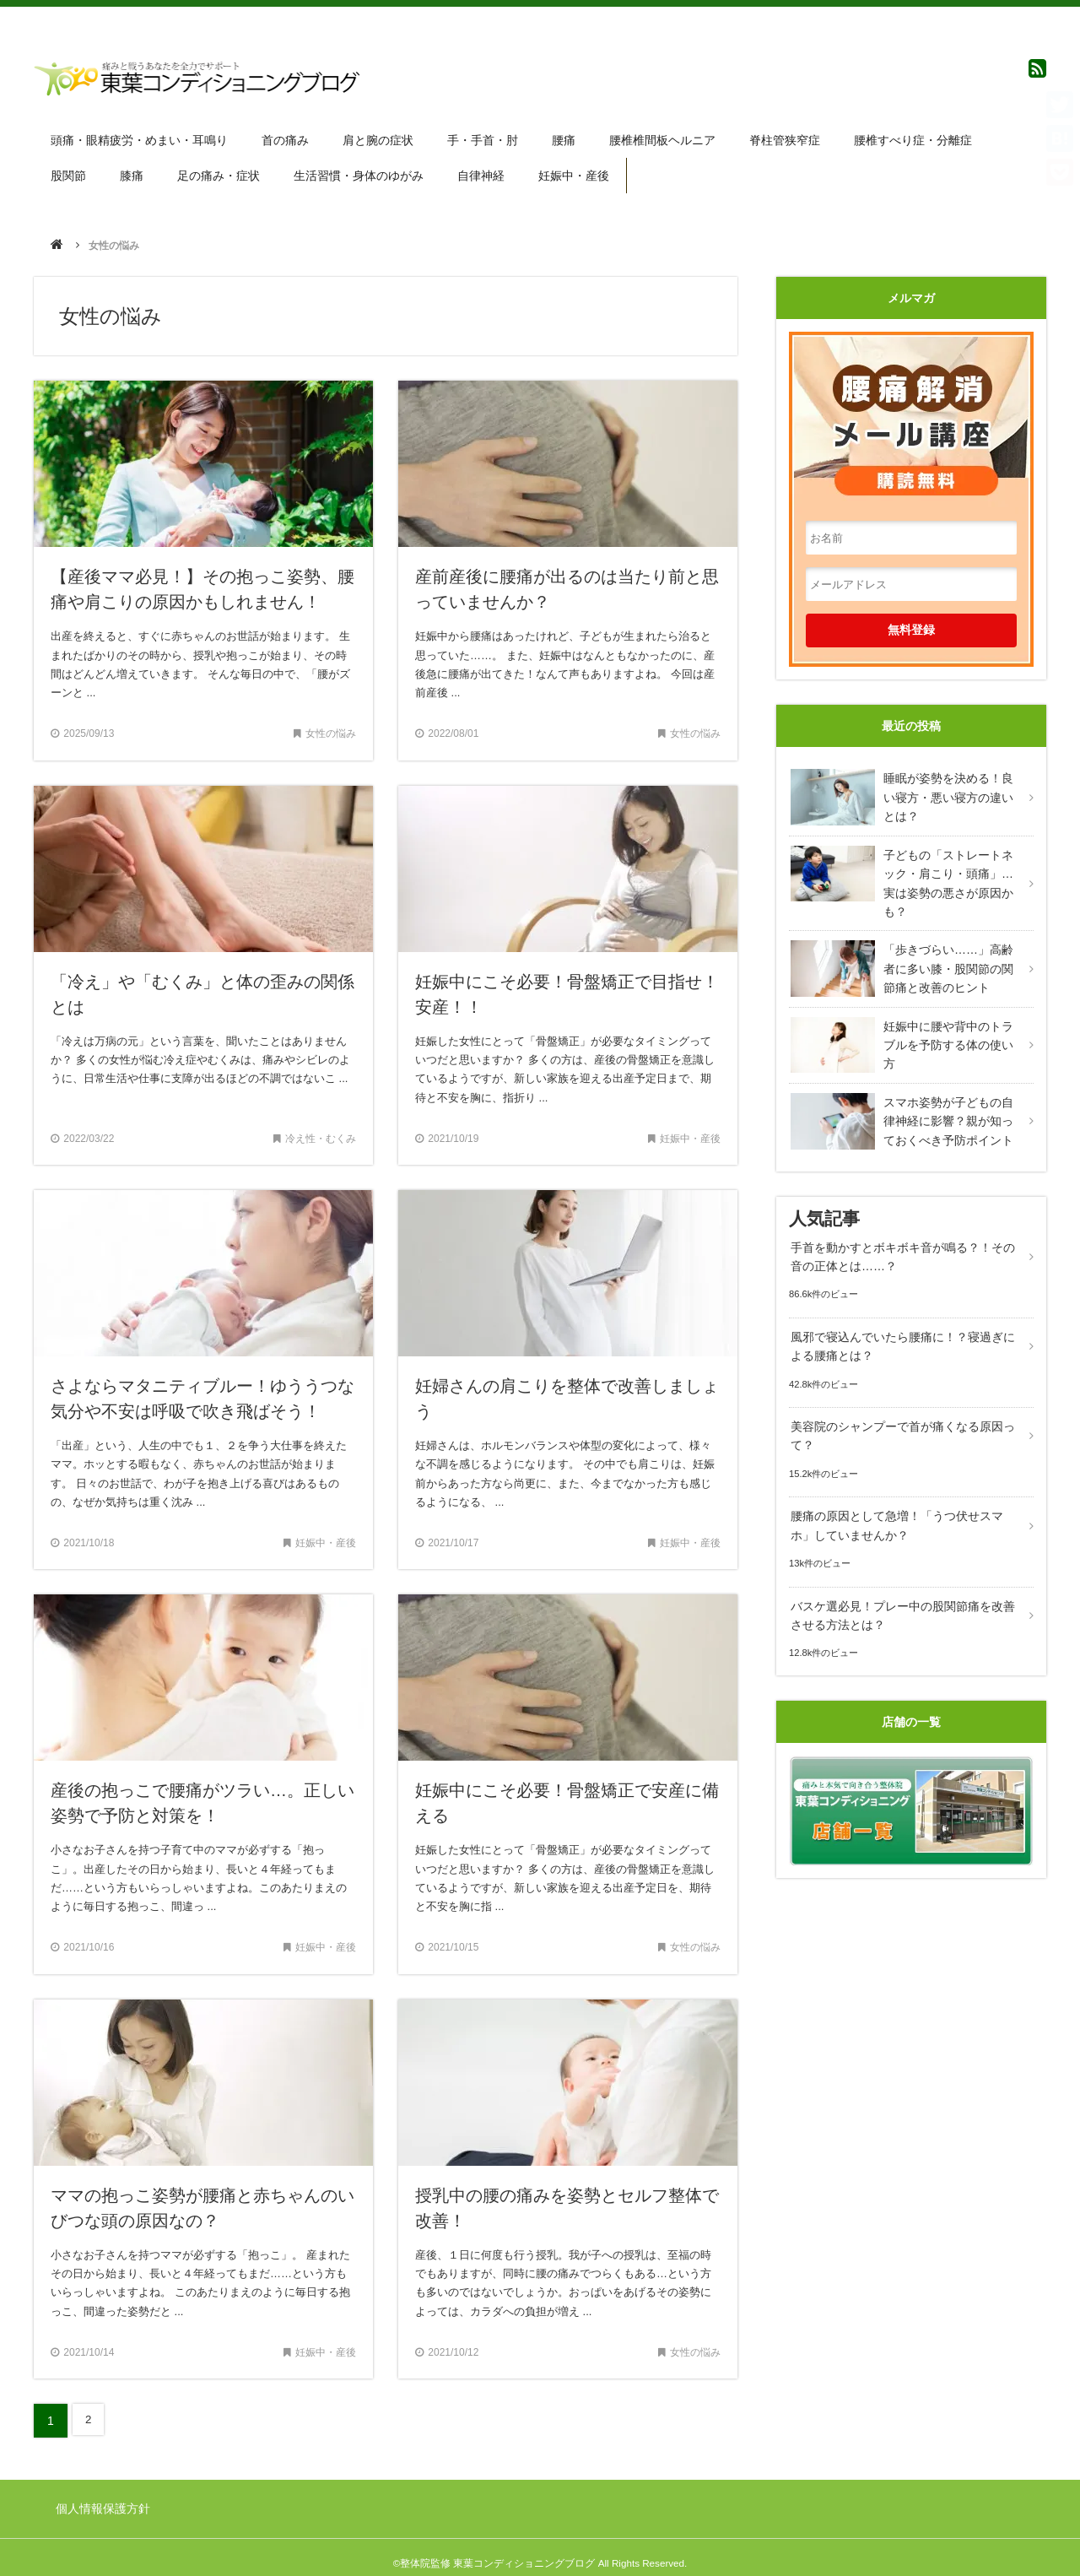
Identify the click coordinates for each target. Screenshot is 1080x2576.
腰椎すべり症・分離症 (920, 138)
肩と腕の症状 (380, 138)
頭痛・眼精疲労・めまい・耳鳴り (140, 138)
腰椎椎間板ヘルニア (667, 138)
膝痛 (133, 170)
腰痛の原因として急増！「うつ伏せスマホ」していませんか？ (895, 1504)
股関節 (69, 170)
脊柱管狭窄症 (790, 138)
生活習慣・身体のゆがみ (362, 170)
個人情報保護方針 (104, 2499)
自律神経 (485, 170)
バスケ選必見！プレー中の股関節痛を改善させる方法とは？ (901, 1592)
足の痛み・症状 (221, 170)
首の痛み (286, 138)
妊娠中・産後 (578, 170)
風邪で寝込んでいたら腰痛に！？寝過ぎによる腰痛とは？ (901, 1328)
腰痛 (568, 138)
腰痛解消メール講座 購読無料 (911, 402)
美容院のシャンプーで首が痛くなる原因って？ (901, 1416)
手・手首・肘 (486, 138)
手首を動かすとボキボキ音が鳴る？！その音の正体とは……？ (901, 1240)
